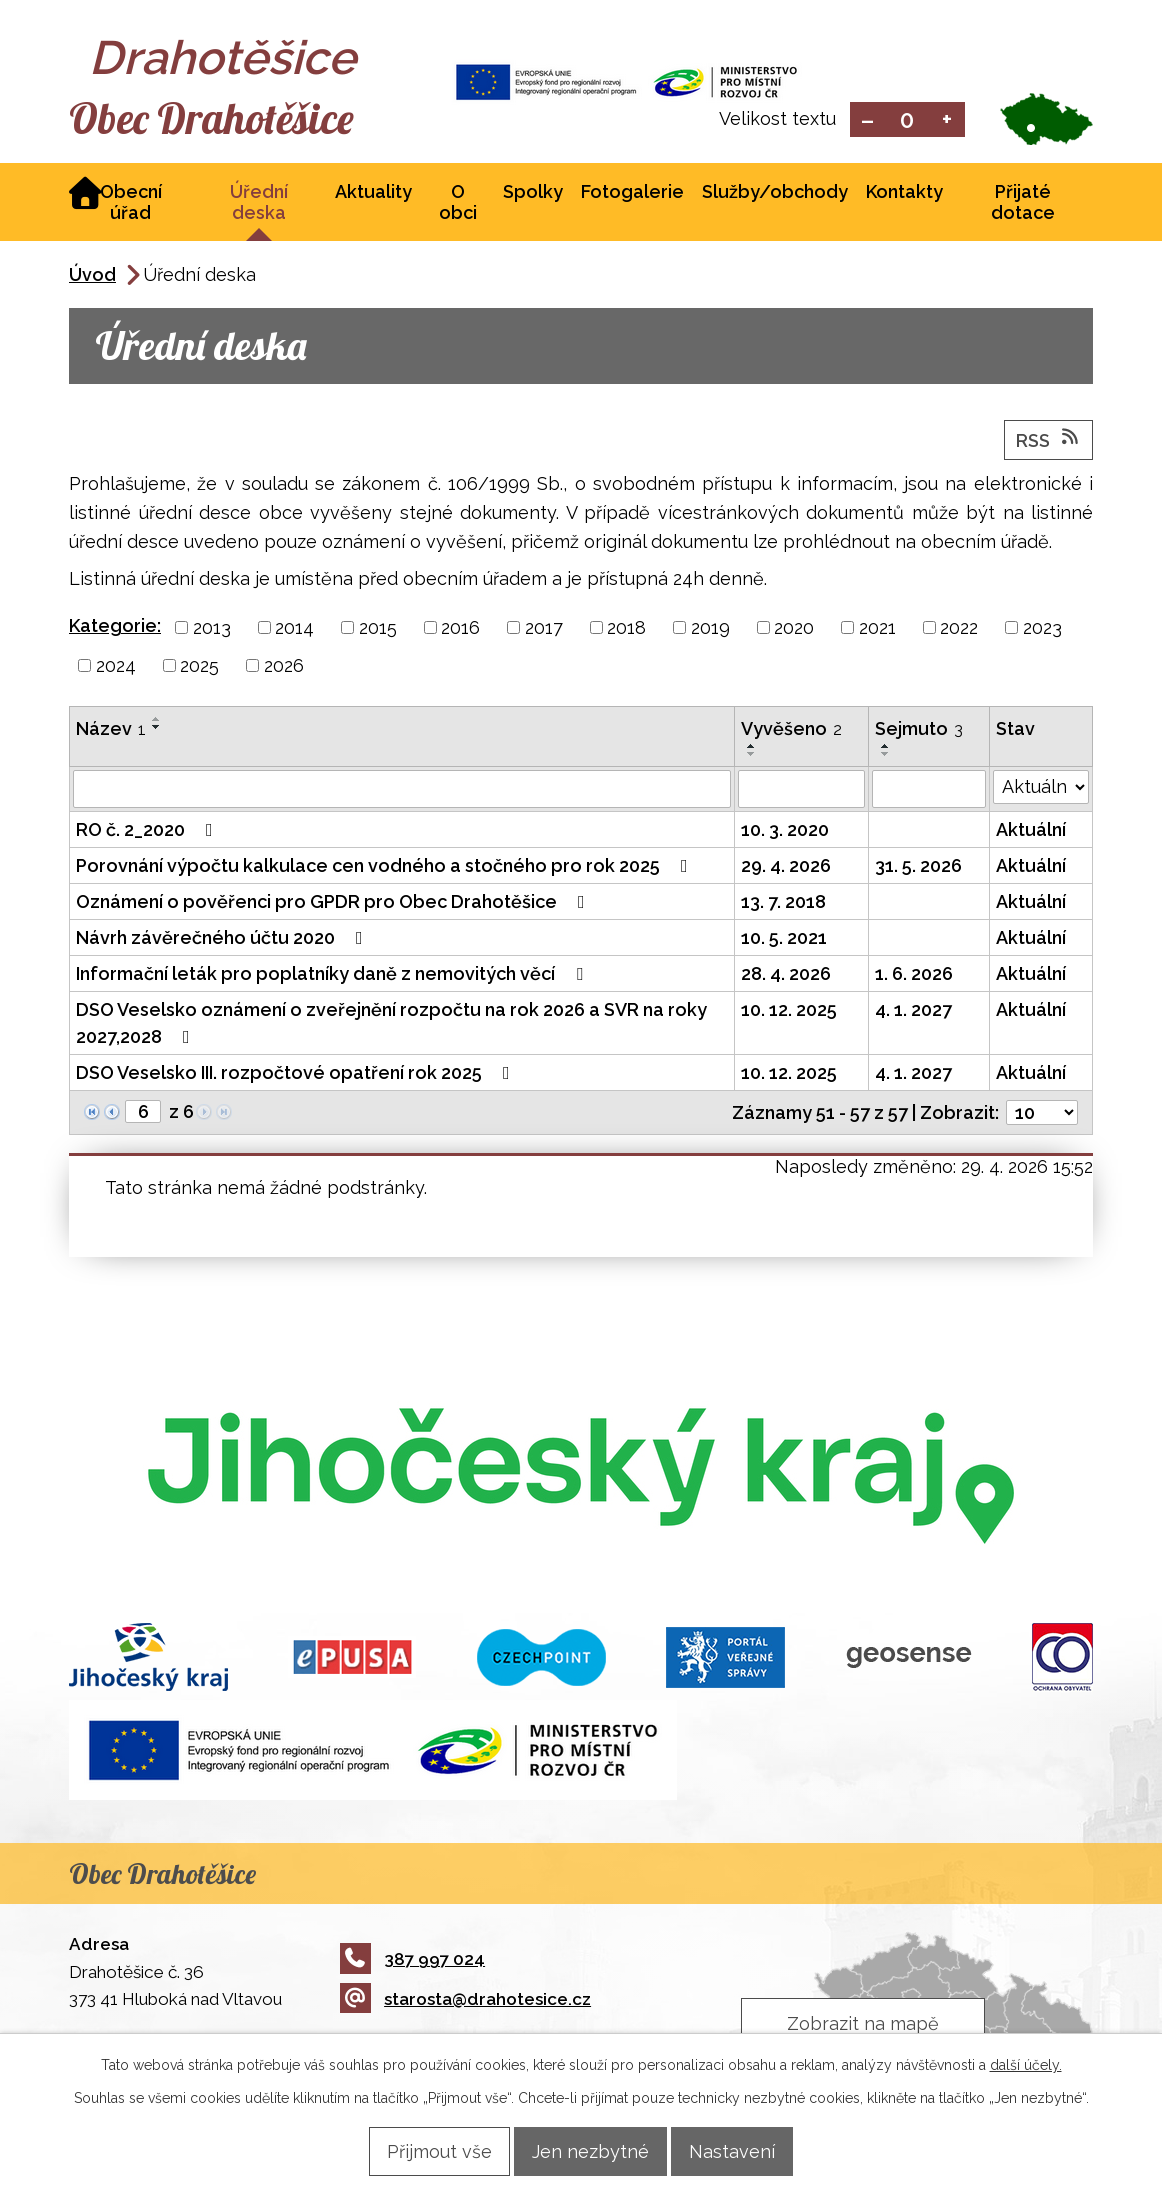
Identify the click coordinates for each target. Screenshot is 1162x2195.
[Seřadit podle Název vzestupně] (157, 721)
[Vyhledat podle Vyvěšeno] (801, 791)
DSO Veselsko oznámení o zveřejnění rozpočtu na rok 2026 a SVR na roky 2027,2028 (391, 1025)
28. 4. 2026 (786, 975)
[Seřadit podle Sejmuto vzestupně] (886, 748)
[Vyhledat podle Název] (402, 791)
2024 (116, 667)
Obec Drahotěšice (246, 120)
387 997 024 (412, 1961)
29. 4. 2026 (786, 867)
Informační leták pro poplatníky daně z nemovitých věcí (333, 975)
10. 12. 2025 (789, 1011)
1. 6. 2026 (914, 975)
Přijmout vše (419, 2150)
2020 (794, 629)
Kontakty (904, 193)
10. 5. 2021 (784, 939)
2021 (877, 629)
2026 (284, 667)
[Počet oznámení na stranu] (1042, 1114)
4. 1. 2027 (913, 1011)
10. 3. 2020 (785, 831)
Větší (947, 120)
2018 (626, 629)
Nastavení (752, 2150)
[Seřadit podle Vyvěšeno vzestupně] (752, 748)
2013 (212, 629)
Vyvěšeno (791, 730)
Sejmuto (919, 730)
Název (111, 730)
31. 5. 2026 (918, 867)
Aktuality (373, 193)
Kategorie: (115, 627)
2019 (710, 629)
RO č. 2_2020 (148, 831)
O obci (458, 204)
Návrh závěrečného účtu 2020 (223, 939)
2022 (959, 629)
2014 (294, 629)
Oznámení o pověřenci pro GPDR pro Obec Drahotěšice (334, 903)
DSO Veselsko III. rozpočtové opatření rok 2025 (297, 1074)
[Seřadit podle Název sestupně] (157, 729)
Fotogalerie (632, 193)
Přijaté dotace (1023, 204)
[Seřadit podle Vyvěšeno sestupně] (752, 756)
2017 (544, 629)
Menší (867, 120)
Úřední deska (259, 204)
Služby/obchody (775, 193)
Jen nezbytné (590, 2150)
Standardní (907, 120)
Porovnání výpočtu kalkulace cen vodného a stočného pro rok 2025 (386, 867)
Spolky (533, 193)
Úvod (92, 276)
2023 (1042, 629)
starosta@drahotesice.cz (465, 2001)
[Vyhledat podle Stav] (1041, 789)
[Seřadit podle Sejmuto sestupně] (886, 756)
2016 (460, 629)
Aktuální (1031, 831)
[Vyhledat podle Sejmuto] (929, 791)
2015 (378, 629)
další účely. (1026, 2063)
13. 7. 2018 (783, 903)
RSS (1049, 441)
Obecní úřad (131, 204)
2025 (199, 667)
